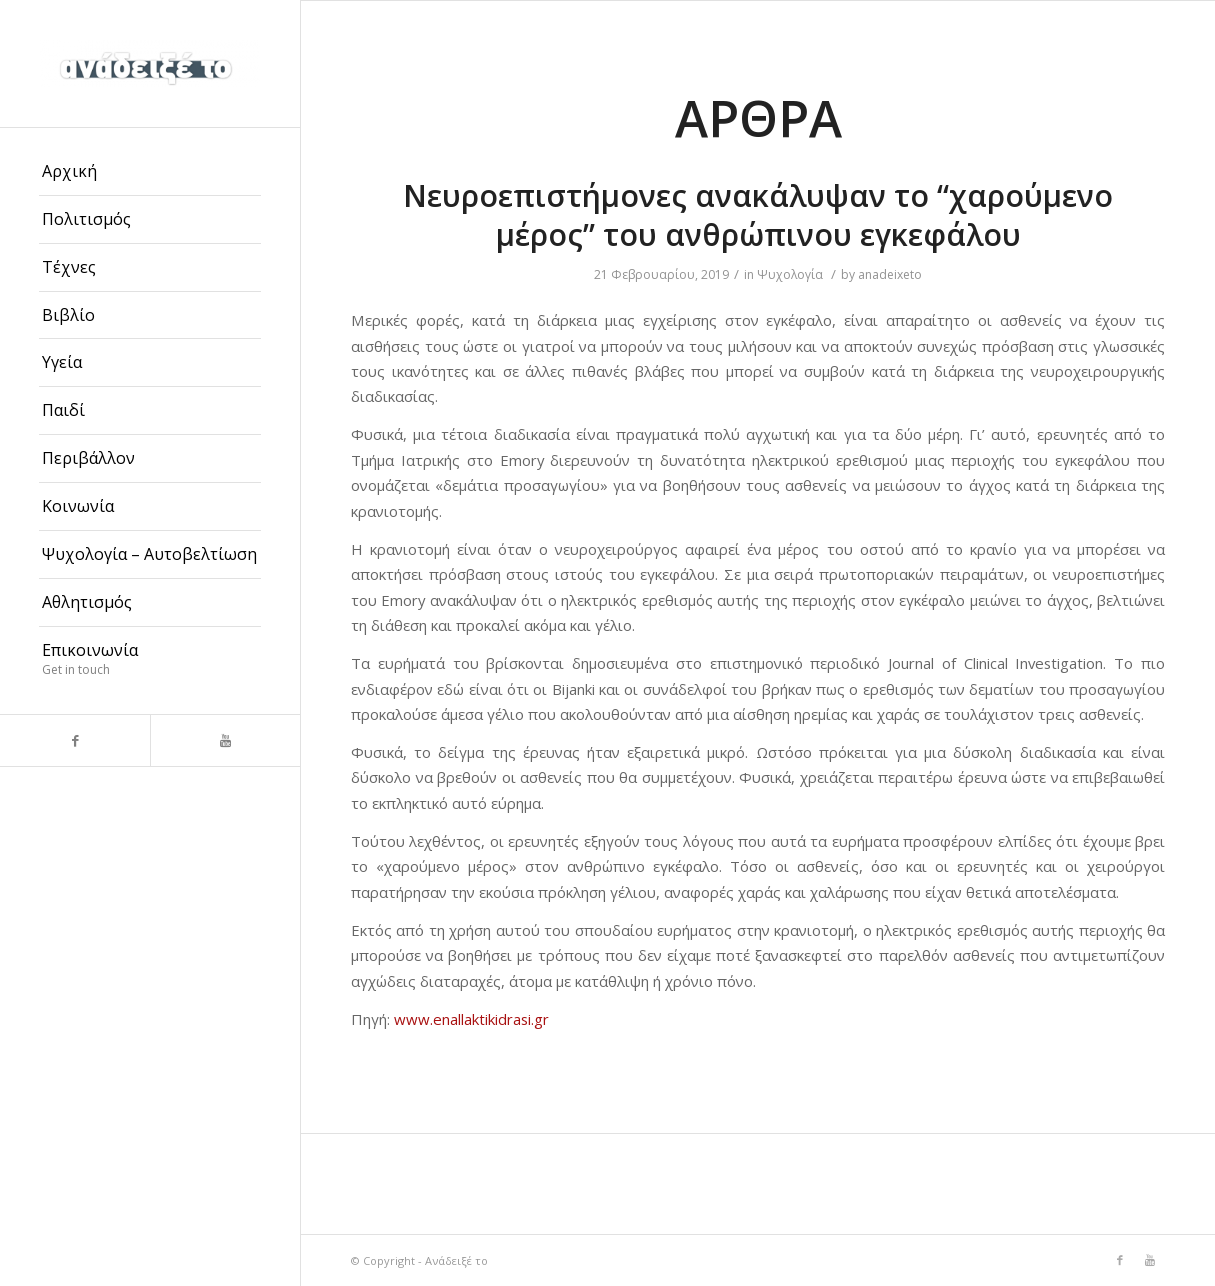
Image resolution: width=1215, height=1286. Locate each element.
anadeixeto (890, 274)
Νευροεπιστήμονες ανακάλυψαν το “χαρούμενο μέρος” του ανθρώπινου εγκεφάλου (758, 215)
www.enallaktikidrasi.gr (471, 1019)
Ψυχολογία (790, 274)
